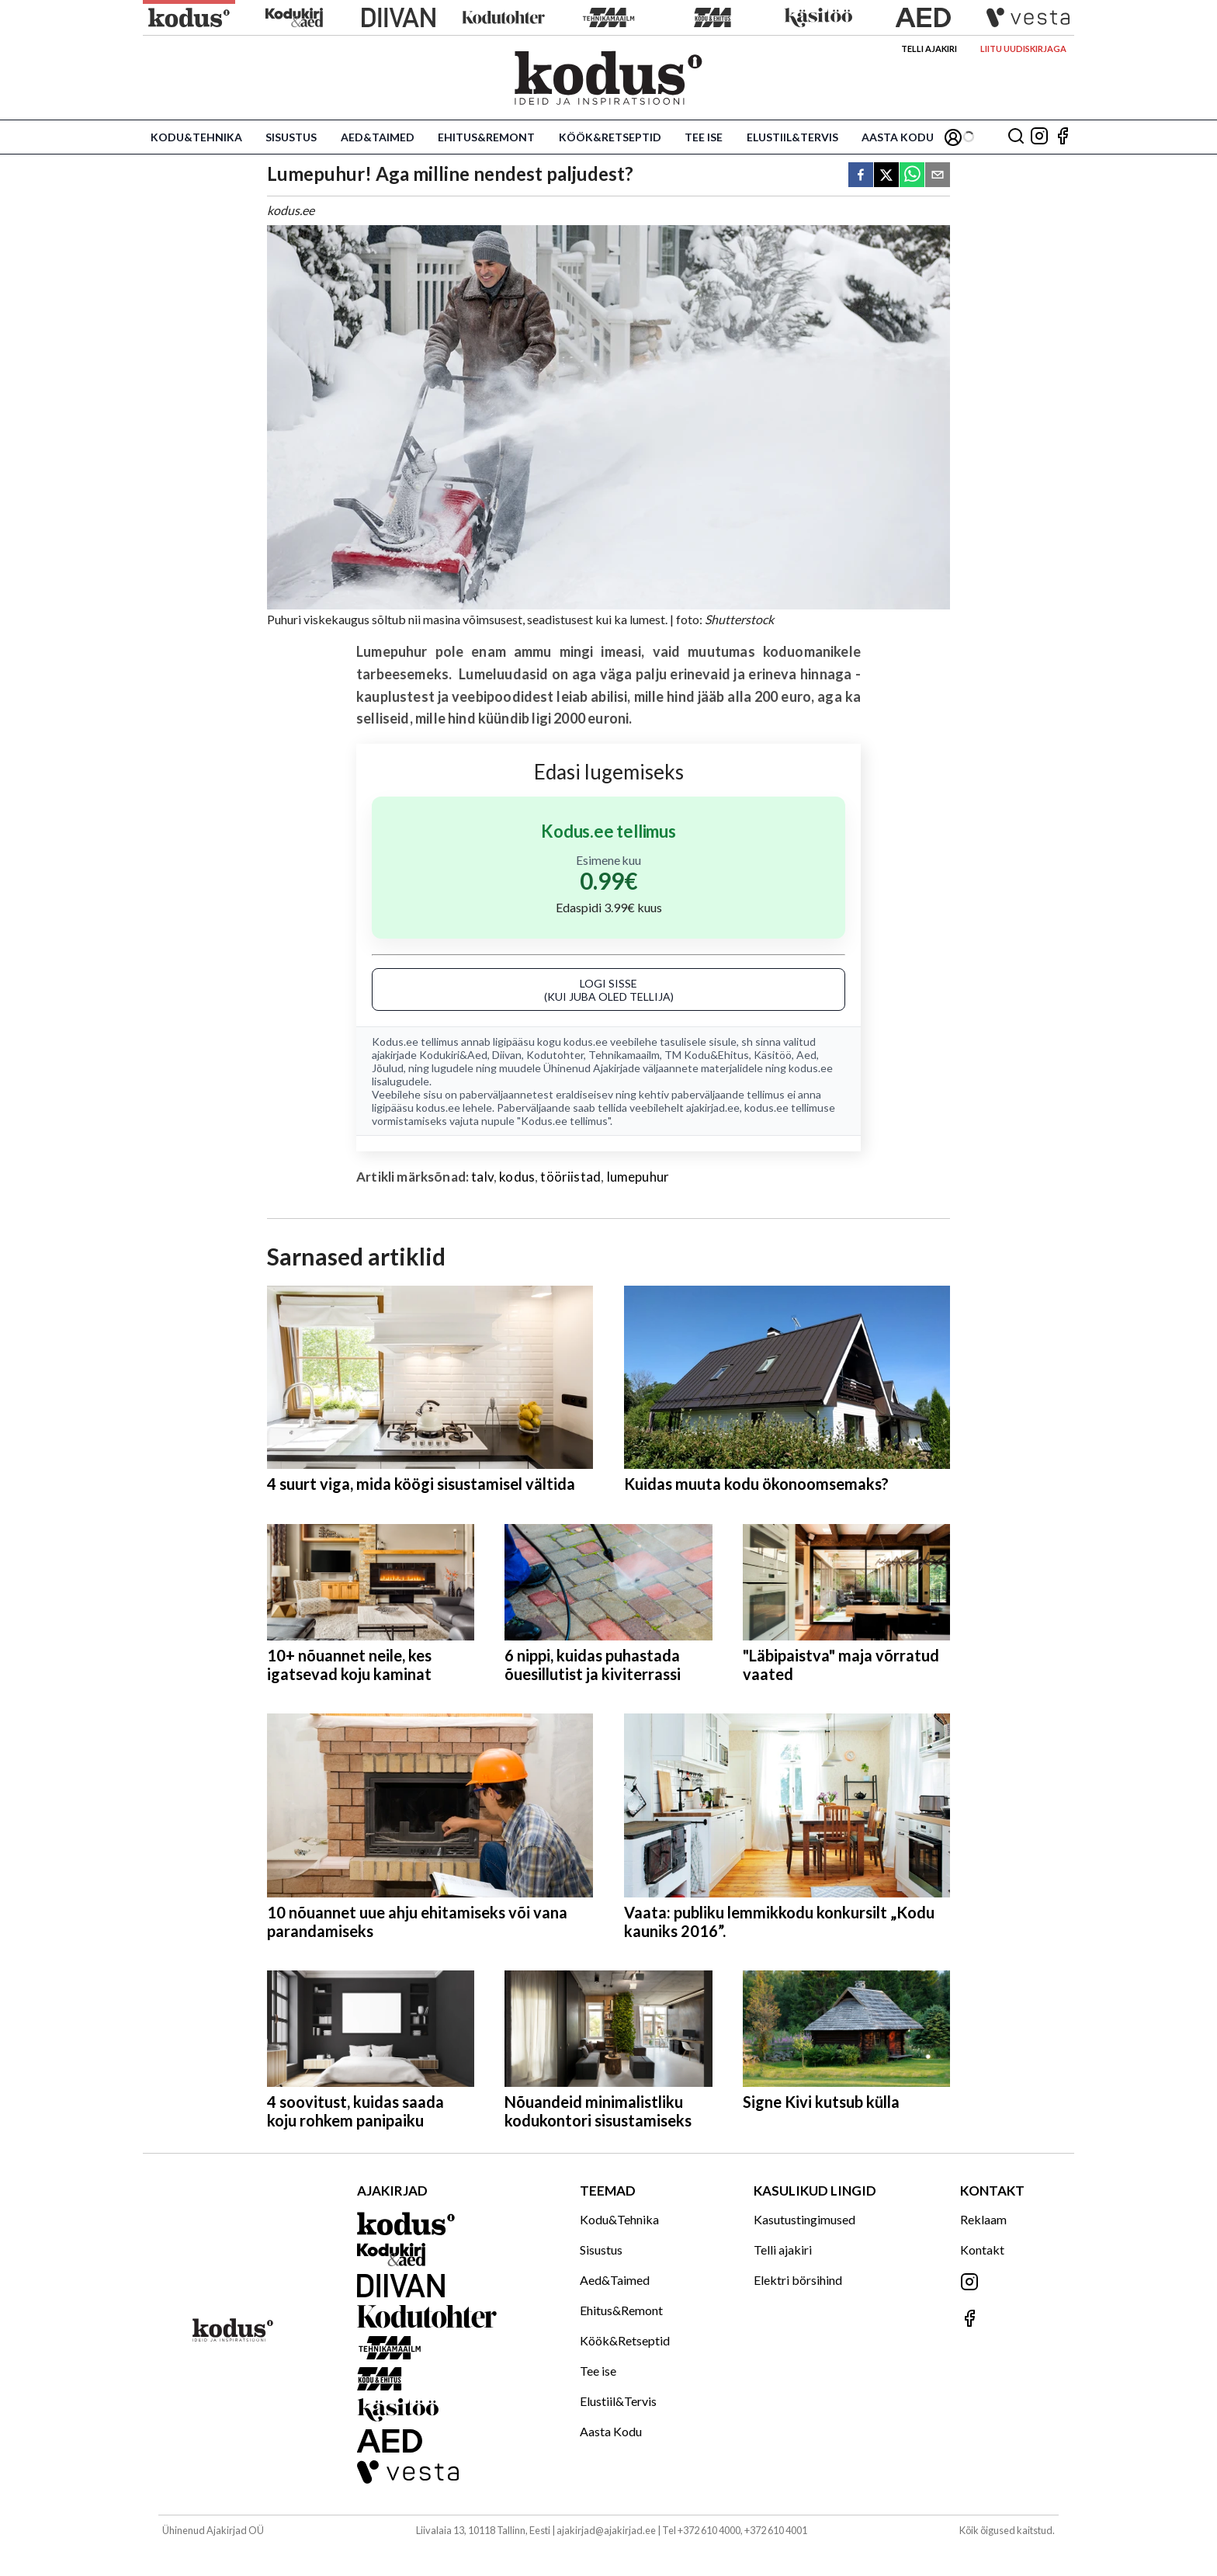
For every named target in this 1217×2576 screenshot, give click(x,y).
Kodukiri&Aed (453, 1054)
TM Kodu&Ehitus (706, 1054)
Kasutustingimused (804, 2219)
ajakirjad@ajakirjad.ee (606, 2530)
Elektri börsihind (798, 2279)
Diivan (507, 1054)
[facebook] (860, 175)
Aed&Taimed (377, 137)
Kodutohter (555, 1054)
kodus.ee (585, 1041)
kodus (517, 1176)
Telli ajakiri (929, 48)
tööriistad (570, 1176)
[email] (937, 175)
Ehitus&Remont (486, 137)
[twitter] (886, 175)
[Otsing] (1016, 137)
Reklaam (983, 2219)
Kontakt (982, 2249)
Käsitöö (773, 1054)
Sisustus (291, 137)
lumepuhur (638, 1176)
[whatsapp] (912, 175)
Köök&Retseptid (610, 137)
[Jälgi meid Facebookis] (1062, 137)
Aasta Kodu (898, 137)
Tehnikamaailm (624, 1054)
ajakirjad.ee (713, 1107)
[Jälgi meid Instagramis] (1039, 137)
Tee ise (704, 137)
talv (482, 1176)
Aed (806, 1054)
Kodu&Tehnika (196, 137)
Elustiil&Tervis (792, 137)
